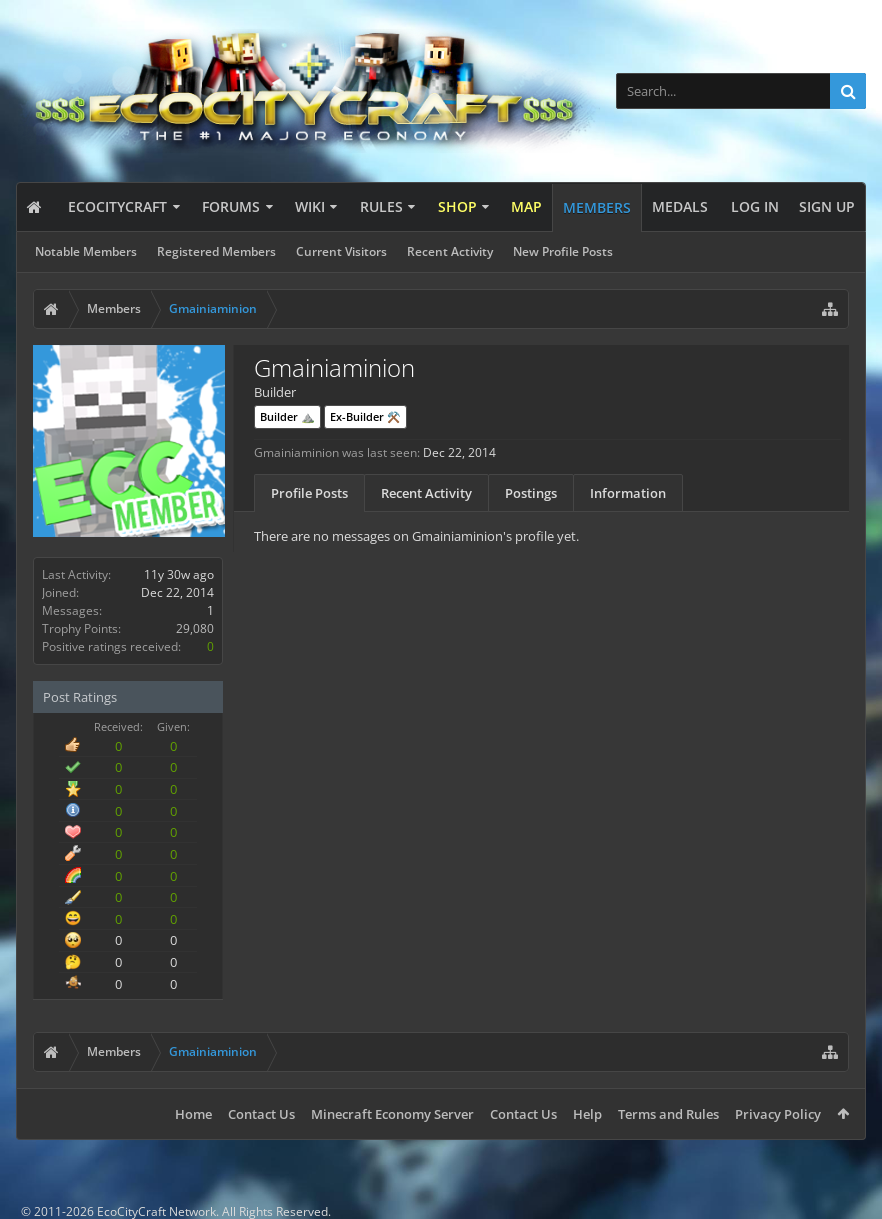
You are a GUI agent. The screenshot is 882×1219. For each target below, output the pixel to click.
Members (597, 207)
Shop (457, 206)
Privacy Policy (778, 1114)
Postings (531, 493)
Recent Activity (450, 251)
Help (587, 1114)
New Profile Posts (563, 251)
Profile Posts (309, 493)
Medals (680, 206)
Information (628, 493)
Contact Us (261, 1114)
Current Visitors (341, 251)
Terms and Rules (668, 1114)
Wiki (310, 206)
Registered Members (216, 251)
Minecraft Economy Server (392, 1114)
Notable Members (86, 251)
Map (526, 206)
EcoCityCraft (117, 206)
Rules (381, 206)
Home (193, 1114)
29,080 (195, 628)
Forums (231, 206)
